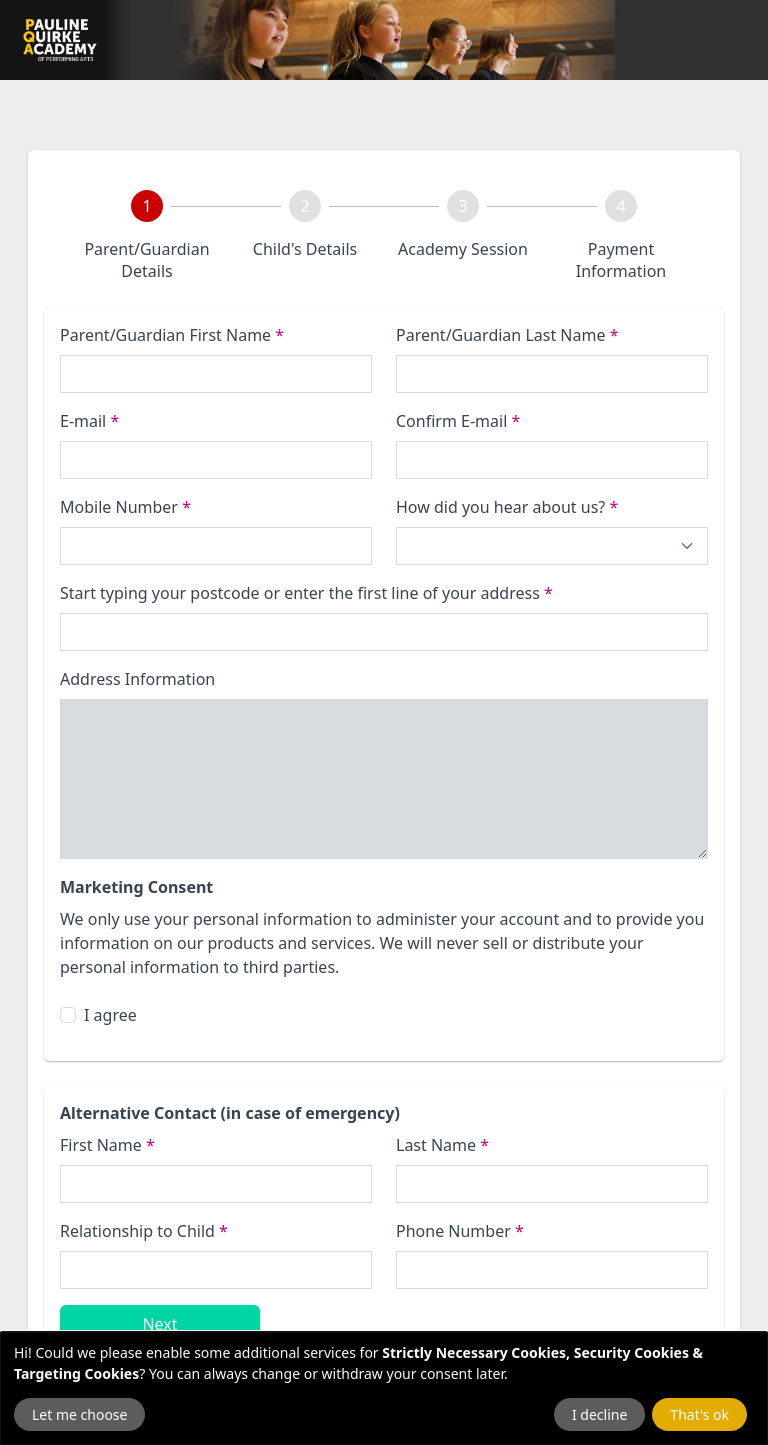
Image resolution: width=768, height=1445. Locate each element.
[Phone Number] (216, 546)
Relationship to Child (144, 1231)
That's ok (699, 1414)
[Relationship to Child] (216, 1270)
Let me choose (79, 1414)
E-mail (89, 421)
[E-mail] (216, 460)
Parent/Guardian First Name (172, 335)
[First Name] (216, 1184)
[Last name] (552, 374)
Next (159, 1324)
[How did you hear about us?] (552, 546)
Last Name (442, 1145)
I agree (110, 1015)
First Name (107, 1145)
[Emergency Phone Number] (552, 1270)
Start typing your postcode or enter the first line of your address (306, 593)
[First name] (216, 374)
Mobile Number (125, 507)
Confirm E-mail (458, 421)
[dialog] (384, 1388)
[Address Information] (384, 779)
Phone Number (460, 1231)
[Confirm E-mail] (552, 460)
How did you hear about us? (507, 507)
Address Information (137, 679)
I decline (599, 1414)
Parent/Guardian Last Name (507, 335)
